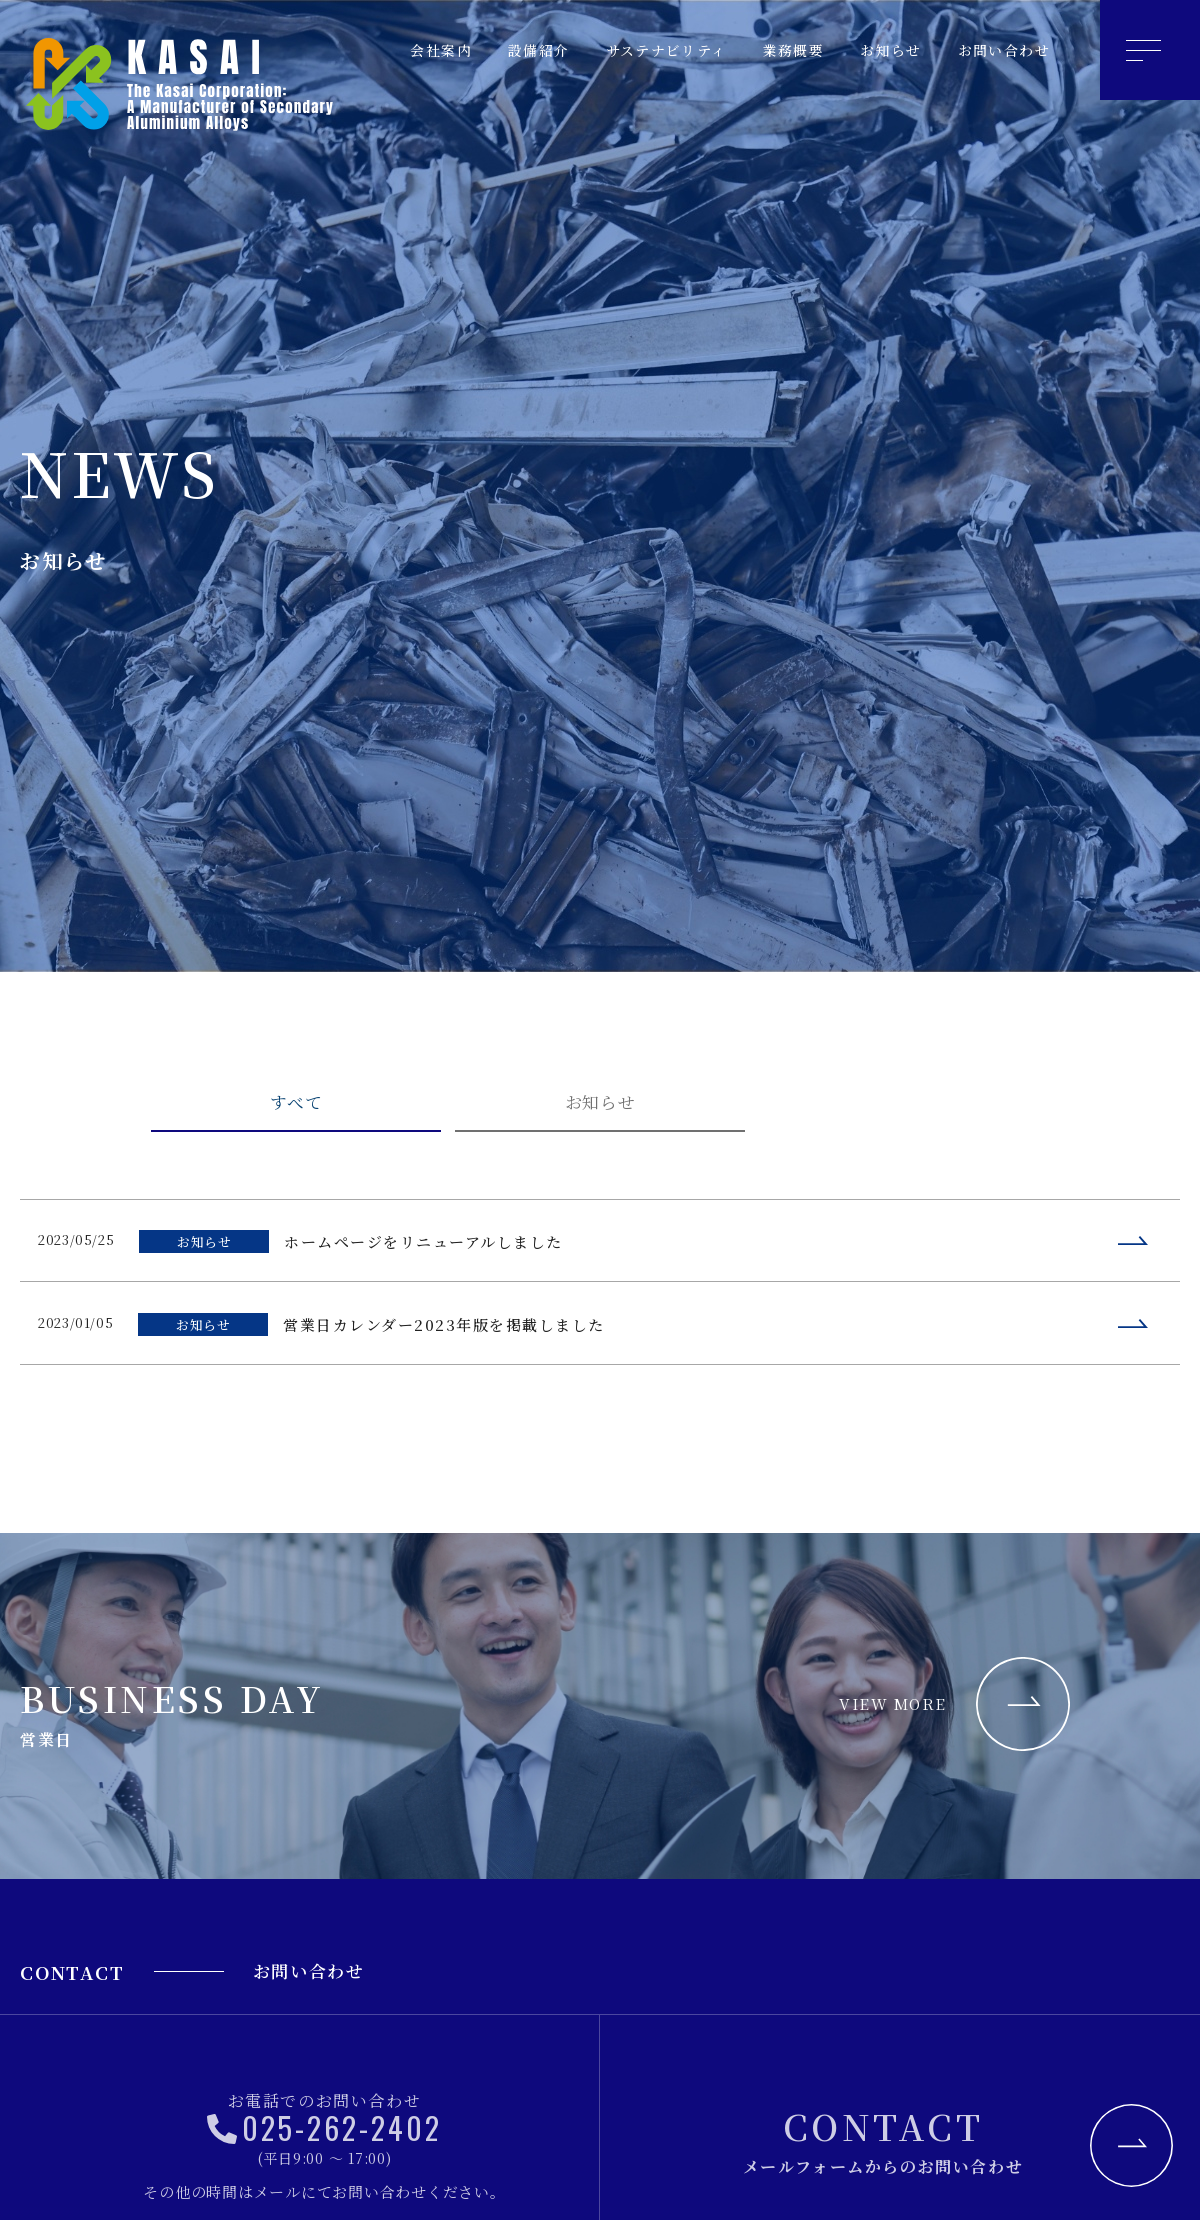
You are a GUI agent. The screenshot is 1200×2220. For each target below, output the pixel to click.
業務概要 (780, 50)
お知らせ (882, 50)
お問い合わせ (1000, 50)
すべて (296, 1108)
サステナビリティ (646, 50)
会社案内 (410, 50)
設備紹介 (512, 50)
